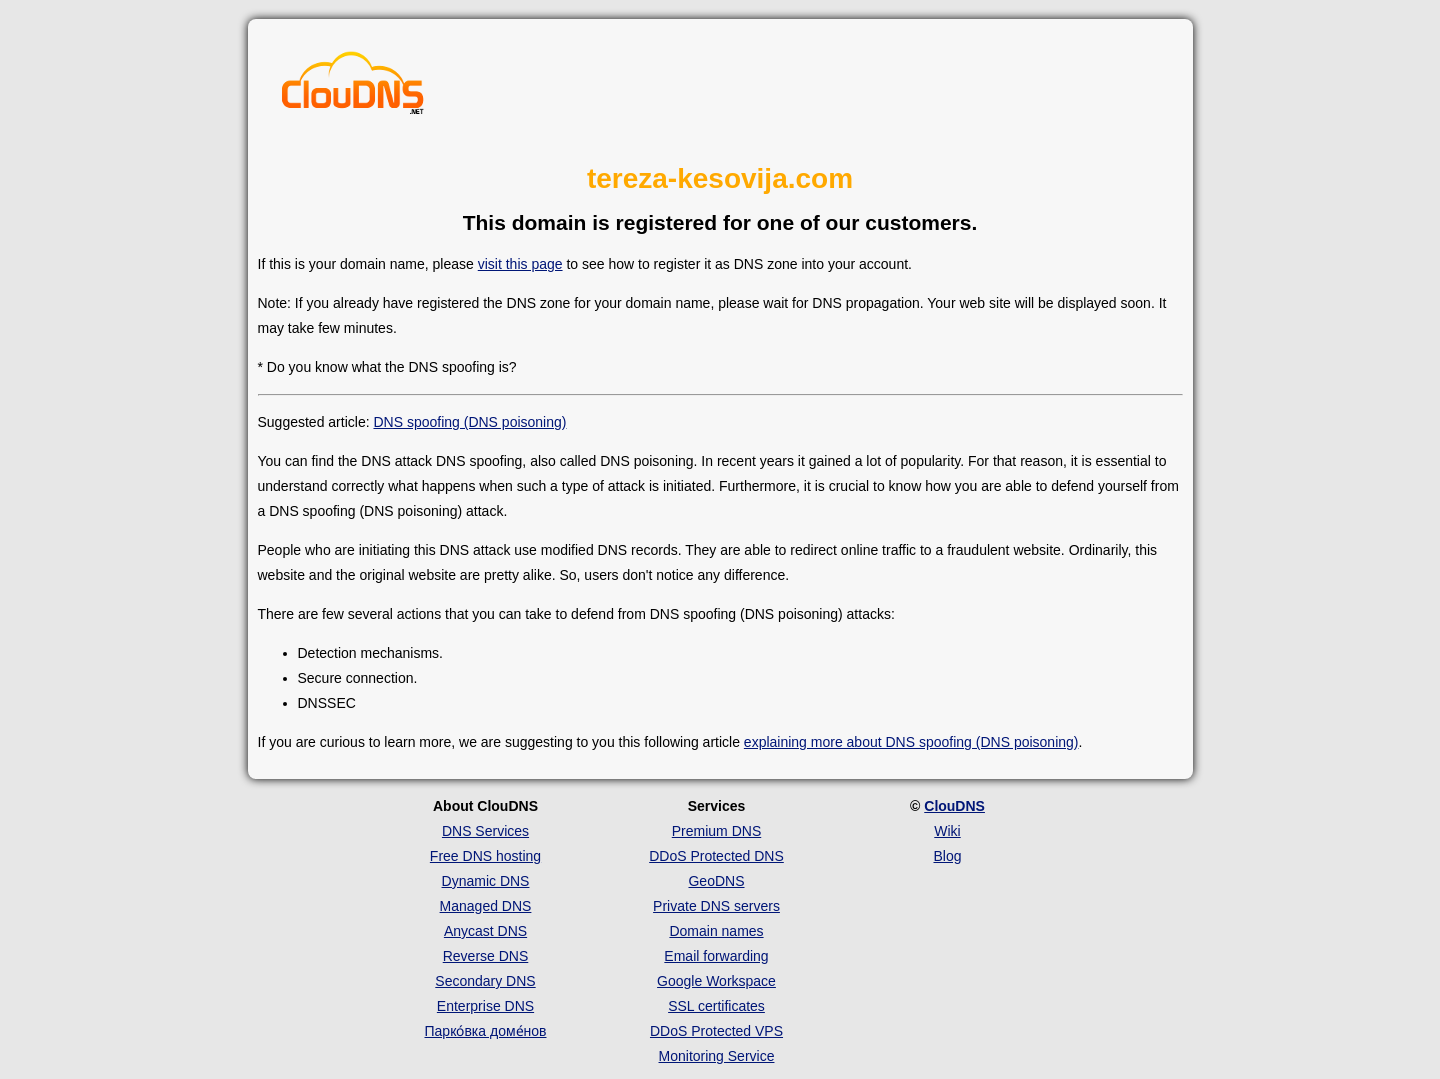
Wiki (947, 831)
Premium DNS (716, 831)
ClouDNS (954, 806)
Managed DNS (486, 906)
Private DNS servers (716, 906)
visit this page (520, 264)
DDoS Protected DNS (716, 856)
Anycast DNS (485, 931)
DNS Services (485, 831)
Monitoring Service (717, 1056)
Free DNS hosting (485, 856)
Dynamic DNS (486, 881)
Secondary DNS (485, 981)
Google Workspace (716, 981)
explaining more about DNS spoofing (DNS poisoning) (911, 742)
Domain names (716, 931)
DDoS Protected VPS (716, 1031)
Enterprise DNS (485, 1006)
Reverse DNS (486, 956)
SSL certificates (716, 1006)
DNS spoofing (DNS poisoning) (469, 422)
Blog (947, 856)
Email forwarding (716, 956)
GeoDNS (716, 881)
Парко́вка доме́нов (486, 1031)
